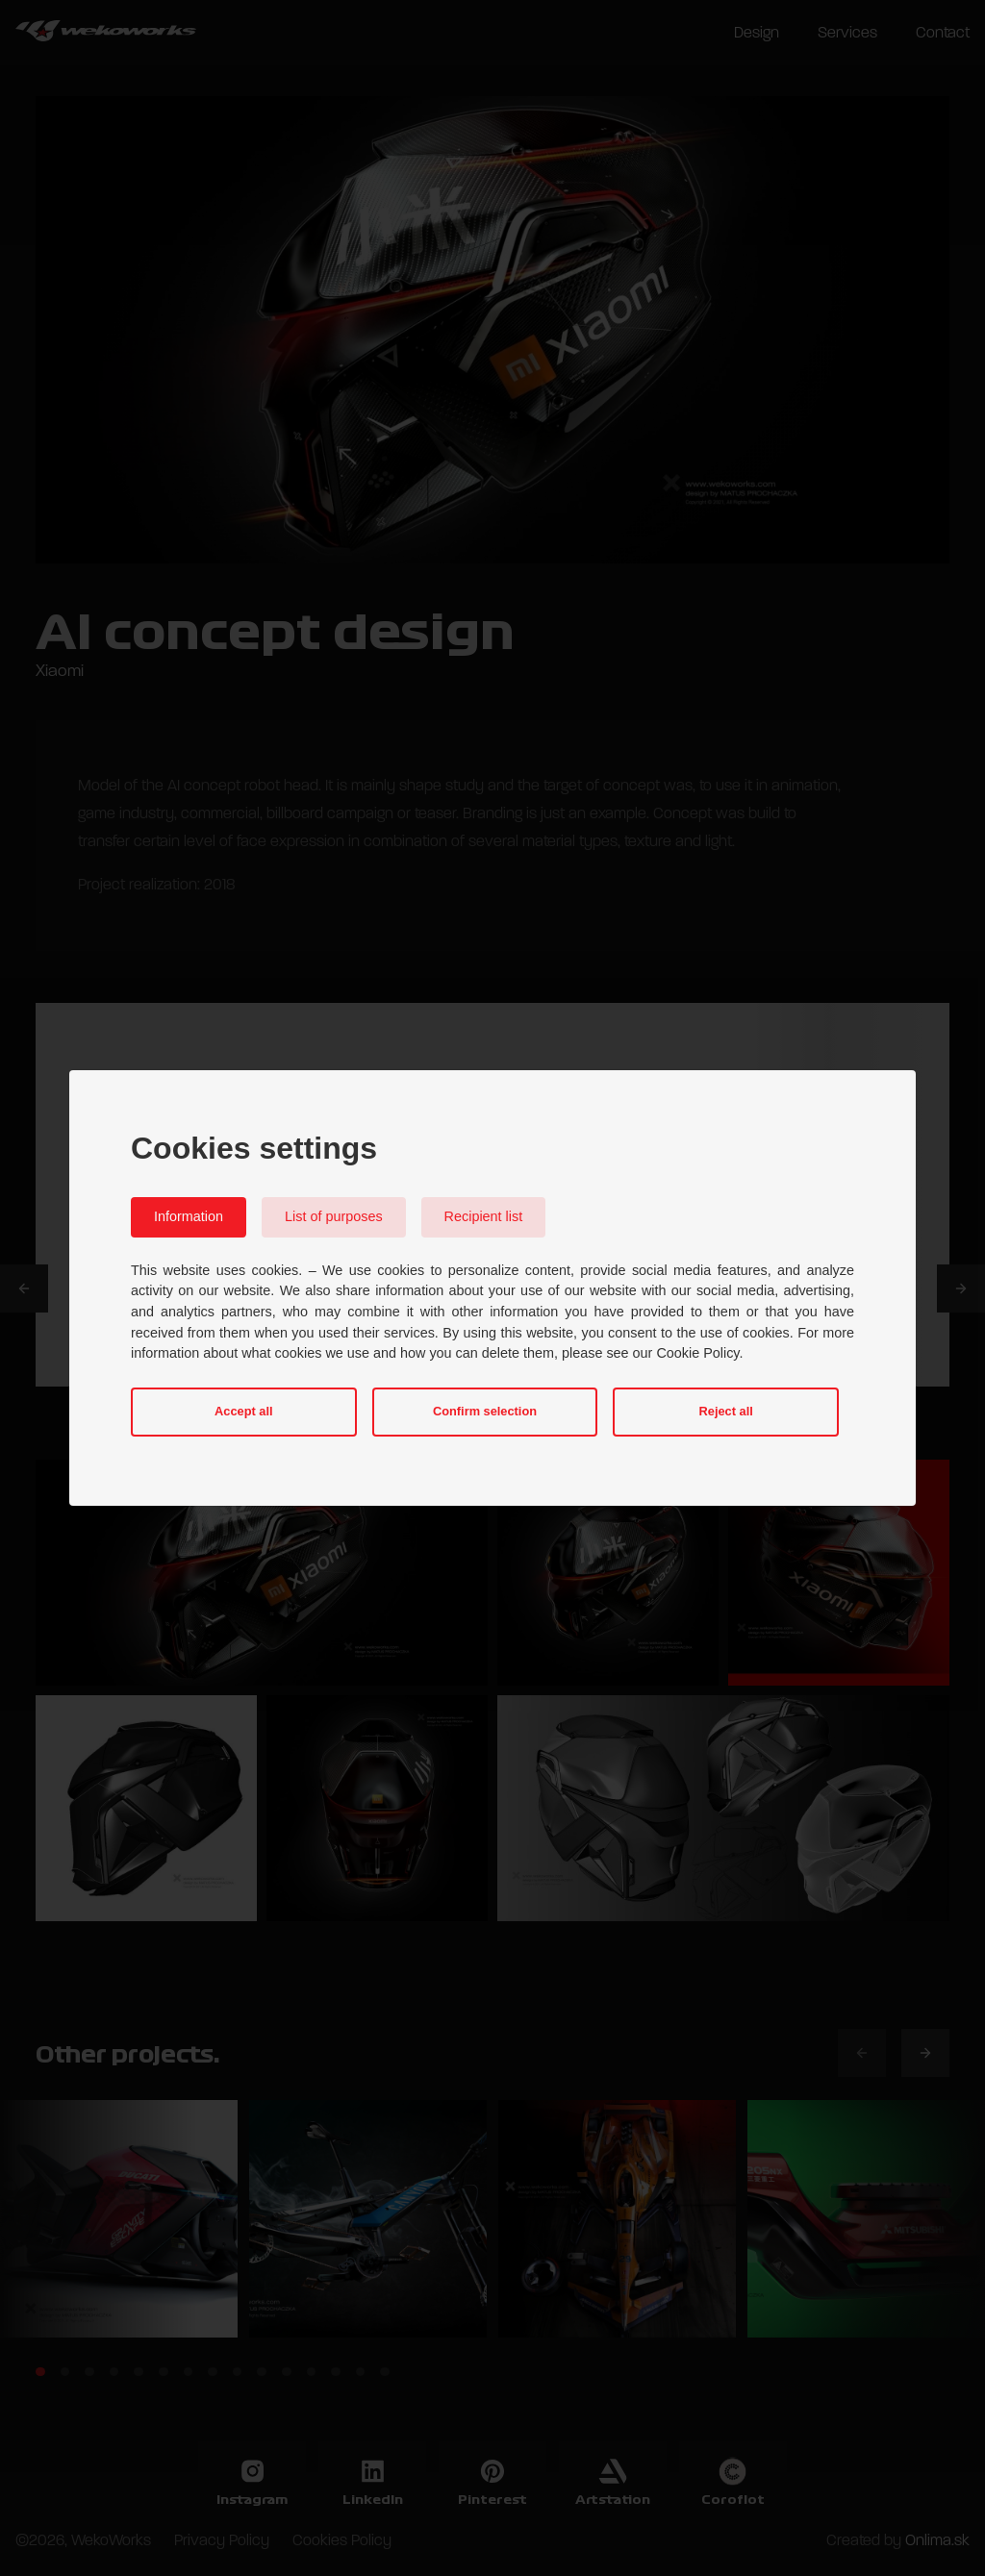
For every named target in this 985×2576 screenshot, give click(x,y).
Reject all (726, 1411)
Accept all (243, 1411)
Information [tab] (188, 1216)
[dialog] (492, 1288)
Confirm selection (485, 1411)
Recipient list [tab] (483, 1216)
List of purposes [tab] (334, 1216)
